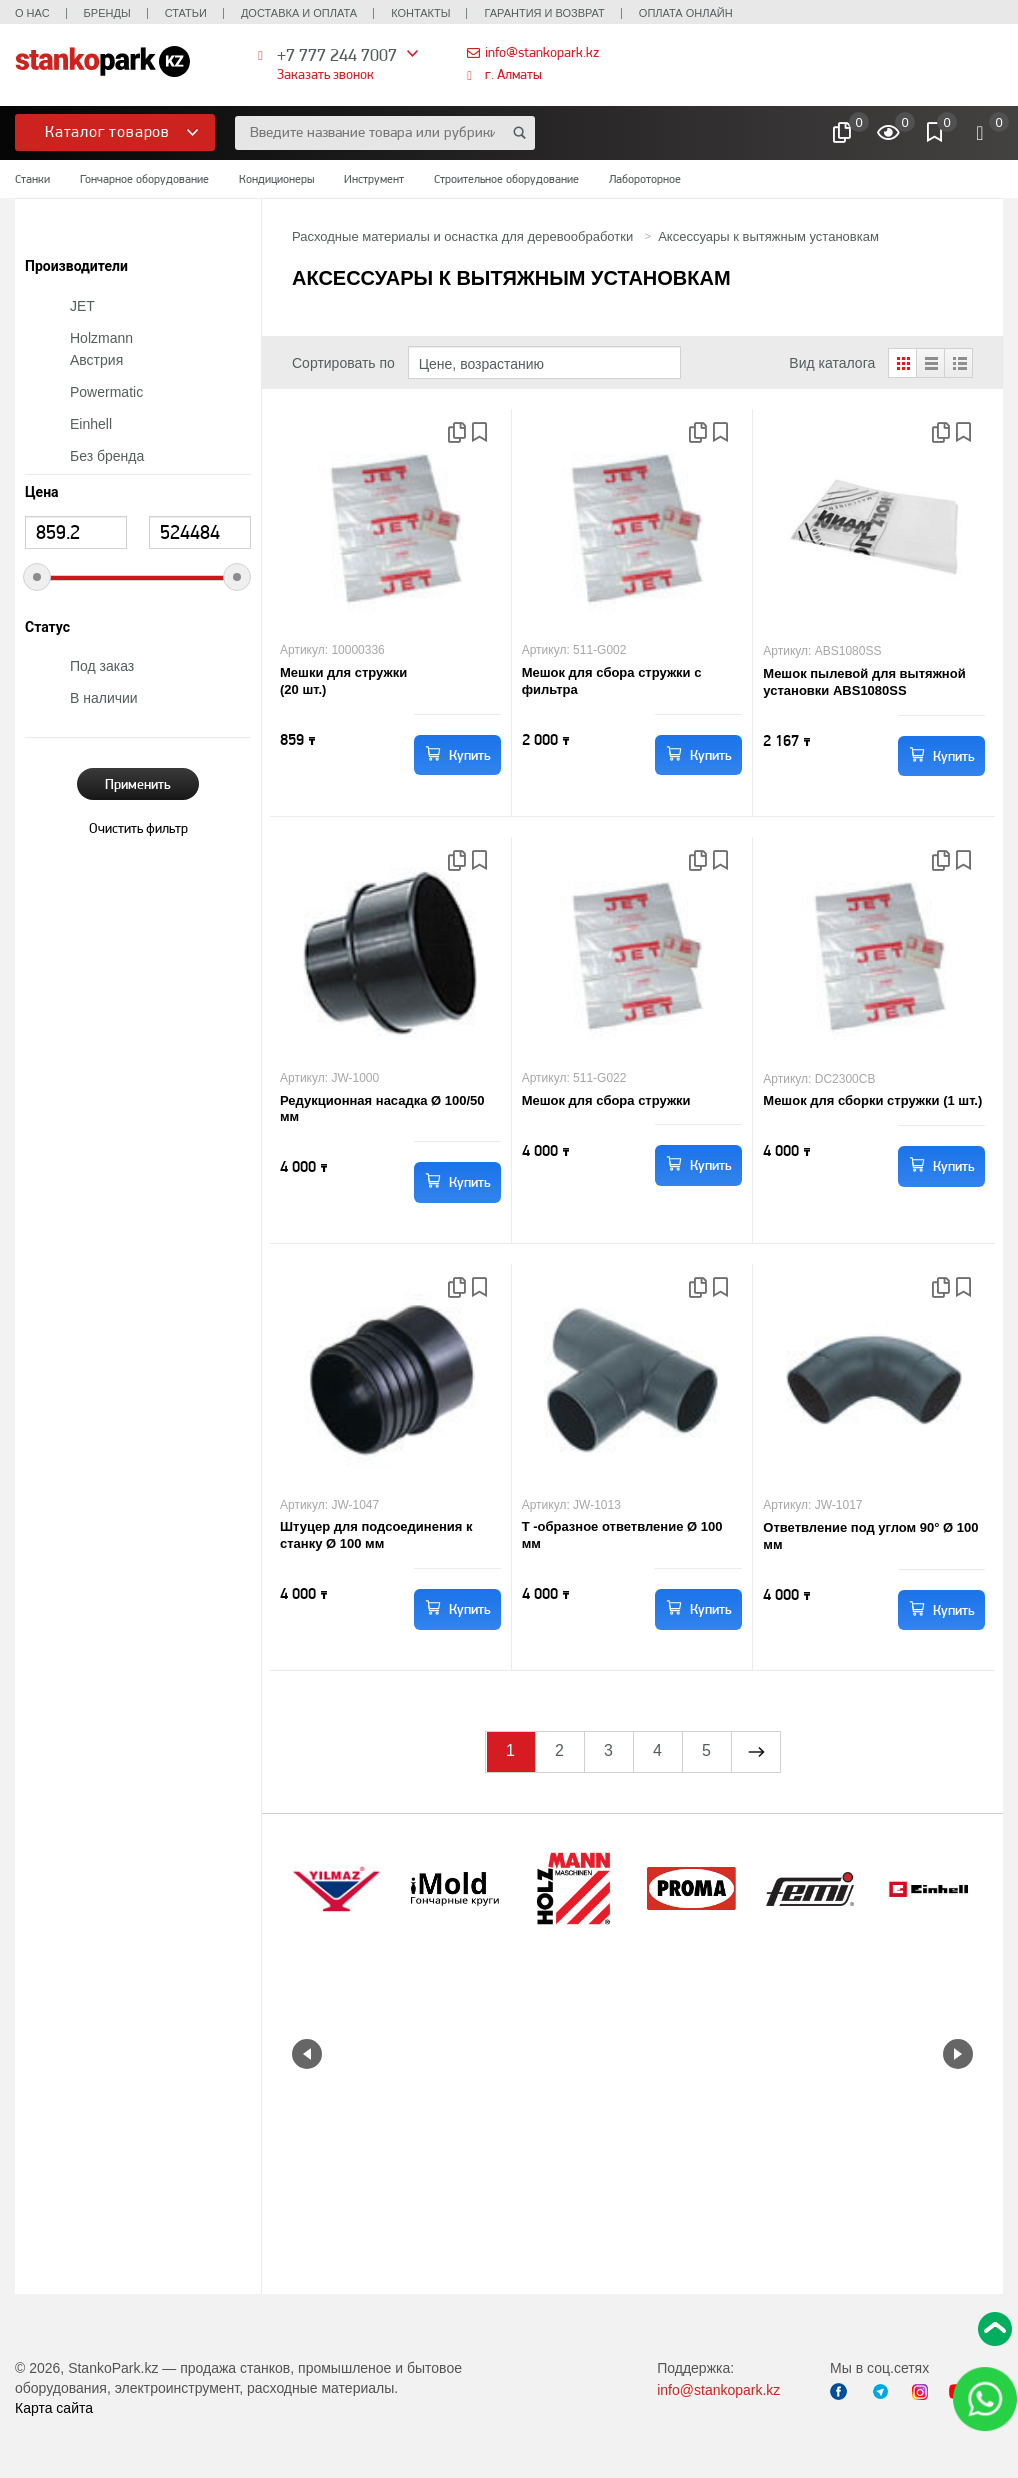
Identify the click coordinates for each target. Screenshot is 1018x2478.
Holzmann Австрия (101, 349)
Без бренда (107, 456)
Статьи (186, 13)
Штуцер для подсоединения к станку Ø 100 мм (376, 1535)
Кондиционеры (276, 179)
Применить (138, 784)
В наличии (104, 698)
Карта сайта (54, 2408)
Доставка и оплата (299, 13)
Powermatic (106, 392)
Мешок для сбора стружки (606, 1100)
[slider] (37, 577)
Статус (47, 627)
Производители (76, 266)
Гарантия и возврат (544, 13)
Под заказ (102, 666)
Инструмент (374, 179)
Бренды (107, 13)
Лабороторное (645, 179)
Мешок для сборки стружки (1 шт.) (872, 1100)
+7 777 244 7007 (337, 54)
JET (82, 306)
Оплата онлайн (686, 13)
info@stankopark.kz (542, 52)
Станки (32, 179)
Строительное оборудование (506, 179)
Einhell (91, 424)
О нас (32, 13)
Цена (42, 492)
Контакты (420, 13)
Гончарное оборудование (144, 179)
